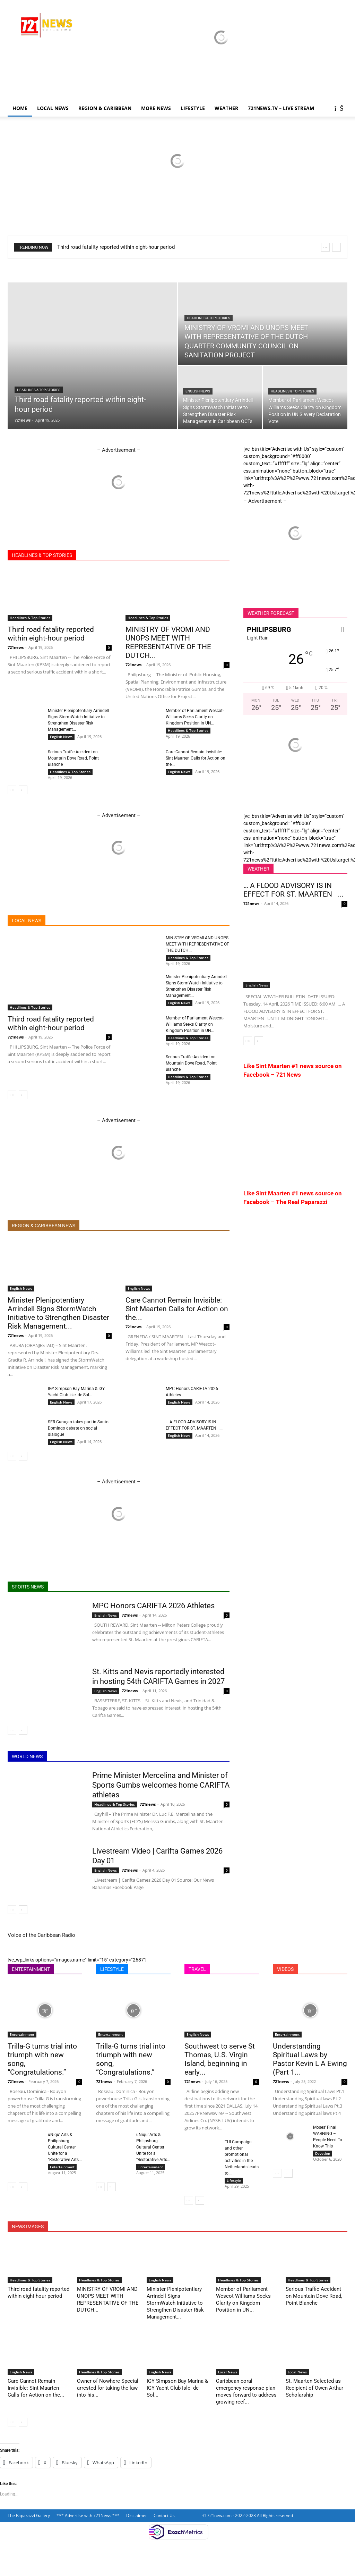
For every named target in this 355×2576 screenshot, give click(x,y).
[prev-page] (12, 790)
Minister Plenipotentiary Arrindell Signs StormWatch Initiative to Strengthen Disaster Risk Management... (58, 1313)
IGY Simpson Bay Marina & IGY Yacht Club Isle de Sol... (177, 2388)
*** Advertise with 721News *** (88, 2515)
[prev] (325, 247)
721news (23, 420)
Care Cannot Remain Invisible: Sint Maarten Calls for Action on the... (195, 758)
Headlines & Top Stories (38, 390)
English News (197, 391)
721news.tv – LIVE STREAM (281, 108)
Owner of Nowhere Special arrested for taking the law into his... (107, 2388)
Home (19, 108)
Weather (226, 108)
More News (156, 108)
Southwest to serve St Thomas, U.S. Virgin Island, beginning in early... (219, 2059)
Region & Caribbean (104, 108)
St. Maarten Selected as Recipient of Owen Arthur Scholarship (314, 2388)
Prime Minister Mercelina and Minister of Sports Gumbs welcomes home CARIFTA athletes (161, 1785)
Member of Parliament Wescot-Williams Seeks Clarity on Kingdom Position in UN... (195, 717)
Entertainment (22, 2034)
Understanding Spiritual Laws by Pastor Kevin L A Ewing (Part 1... (310, 2059)
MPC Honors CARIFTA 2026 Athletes (153, 1605)
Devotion (322, 2153)
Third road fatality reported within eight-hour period (116, 247)
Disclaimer (136, 2515)
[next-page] (23, 790)
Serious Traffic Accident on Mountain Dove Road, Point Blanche (73, 758)
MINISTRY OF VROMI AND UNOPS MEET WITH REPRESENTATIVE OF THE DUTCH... (168, 642)
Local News (53, 108)
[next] (336, 247)
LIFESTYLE (193, 108)
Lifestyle (234, 2180)
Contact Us (164, 2515)
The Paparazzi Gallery (29, 2515)
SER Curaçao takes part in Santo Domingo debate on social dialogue (78, 1428)
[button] (339, 108)
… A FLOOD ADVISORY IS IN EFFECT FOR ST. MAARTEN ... (293, 889)
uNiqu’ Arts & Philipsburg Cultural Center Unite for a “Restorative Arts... (65, 2147)
